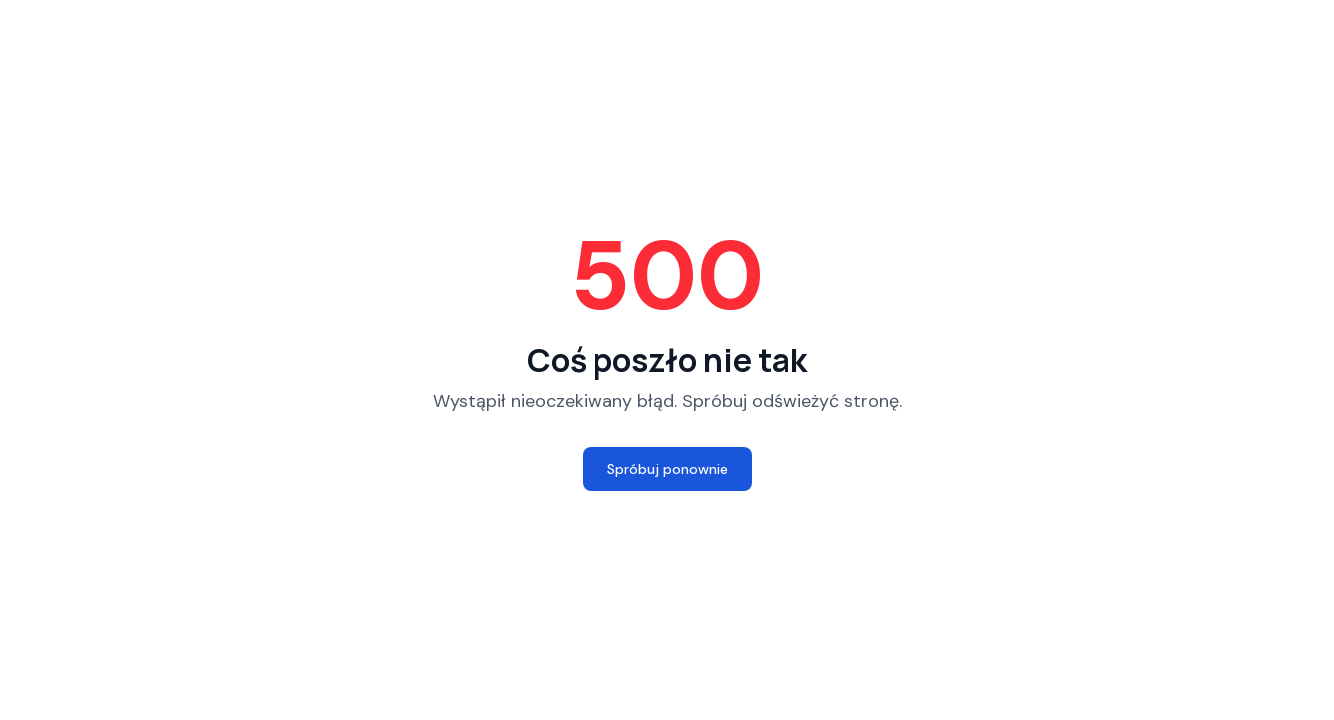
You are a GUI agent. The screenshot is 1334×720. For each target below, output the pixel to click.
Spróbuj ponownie (667, 469)
